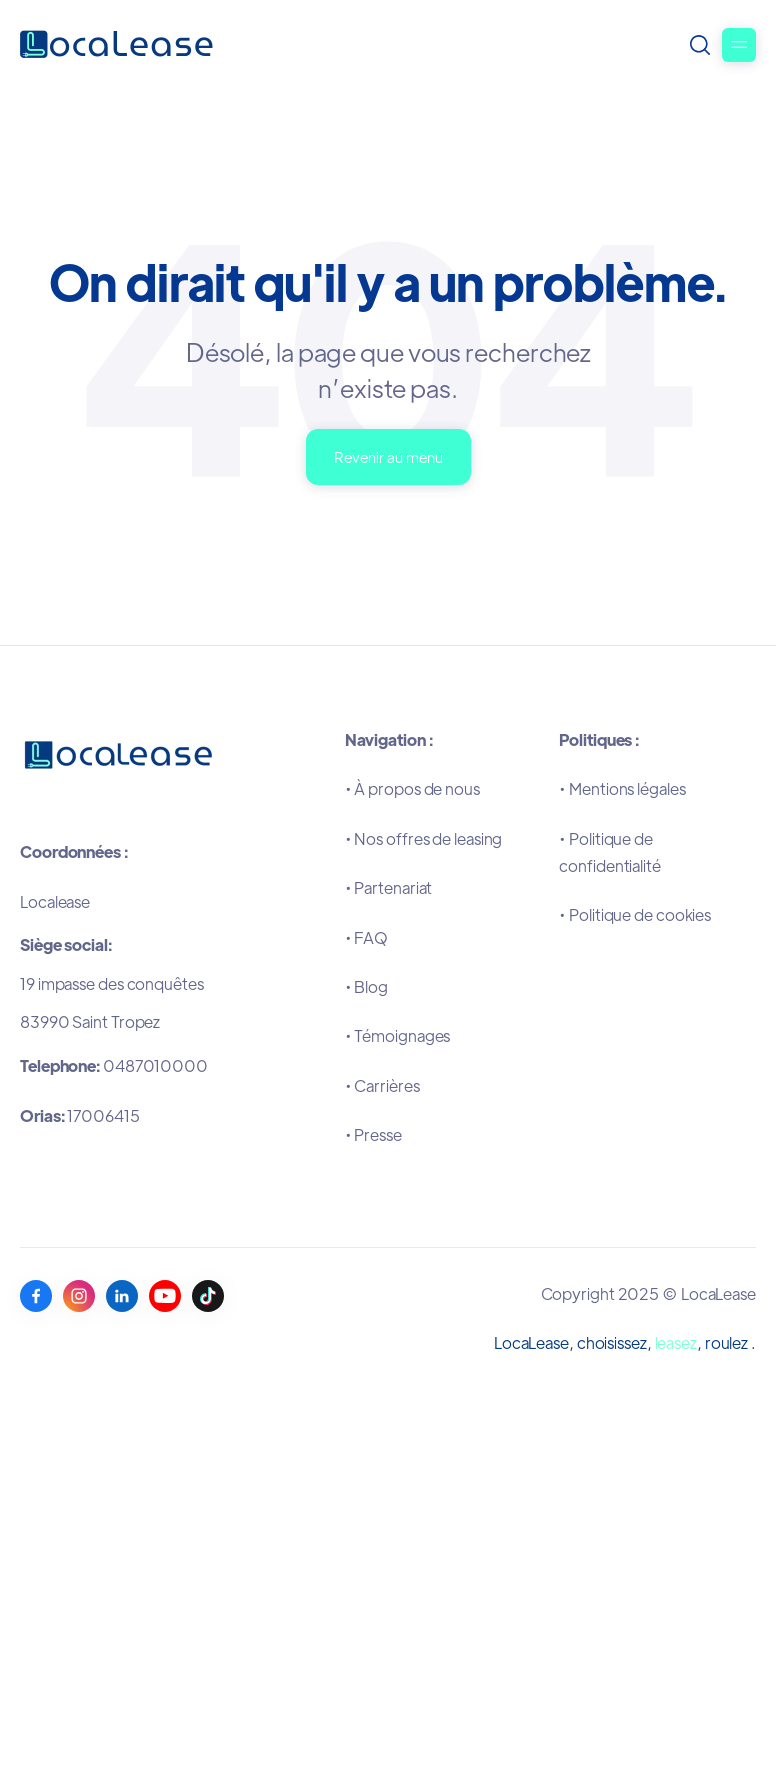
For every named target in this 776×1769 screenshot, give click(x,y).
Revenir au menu (388, 456)
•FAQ (367, 937)
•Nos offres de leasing (424, 838)
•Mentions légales (622, 788)
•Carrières (382, 1085)
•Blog (366, 986)
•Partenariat (389, 887)
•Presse (373, 1134)
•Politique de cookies (635, 914)
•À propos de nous (412, 788)
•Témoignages (398, 1035)
